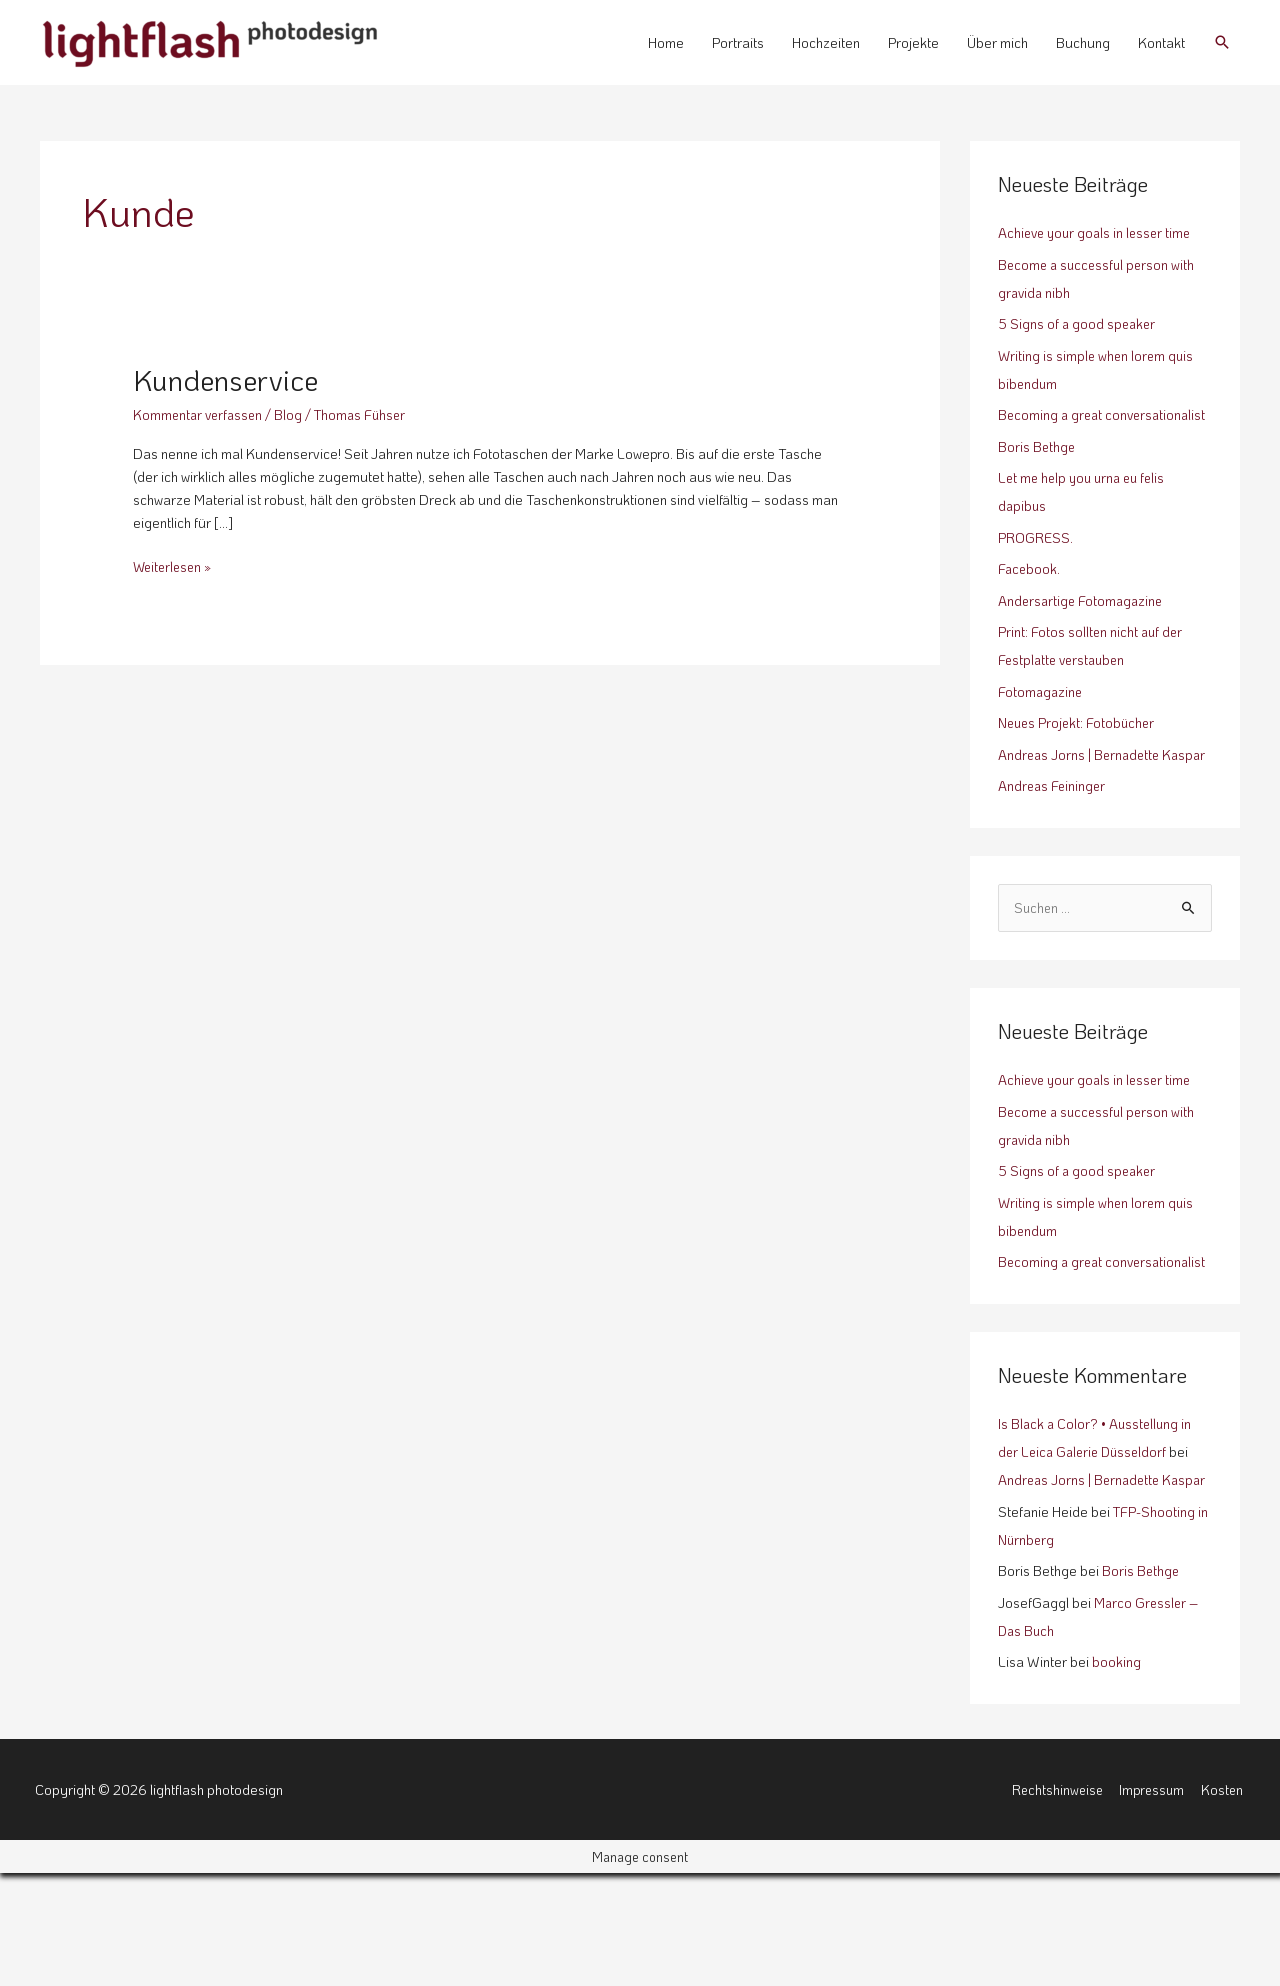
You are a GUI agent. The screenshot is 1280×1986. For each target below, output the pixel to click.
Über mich (997, 42)
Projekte (913, 42)
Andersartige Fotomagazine (1083, 628)
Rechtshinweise (1054, 1901)
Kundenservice (232, 379)
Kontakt (1161, 42)
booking (1116, 1774)
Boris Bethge (1037, 474)
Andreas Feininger (1053, 841)
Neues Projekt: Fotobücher (1079, 750)
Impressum (1151, 1901)
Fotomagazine (1041, 719)
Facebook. (1030, 596)
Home (666, 42)
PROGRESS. (1035, 565)
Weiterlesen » (175, 565)
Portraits (738, 42)
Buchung (1083, 42)
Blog (294, 414)
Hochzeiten (826, 42)
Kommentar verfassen (200, 414)
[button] (1222, 42)
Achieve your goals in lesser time (1098, 232)
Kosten (1223, 1901)
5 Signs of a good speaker (1078, 323)
